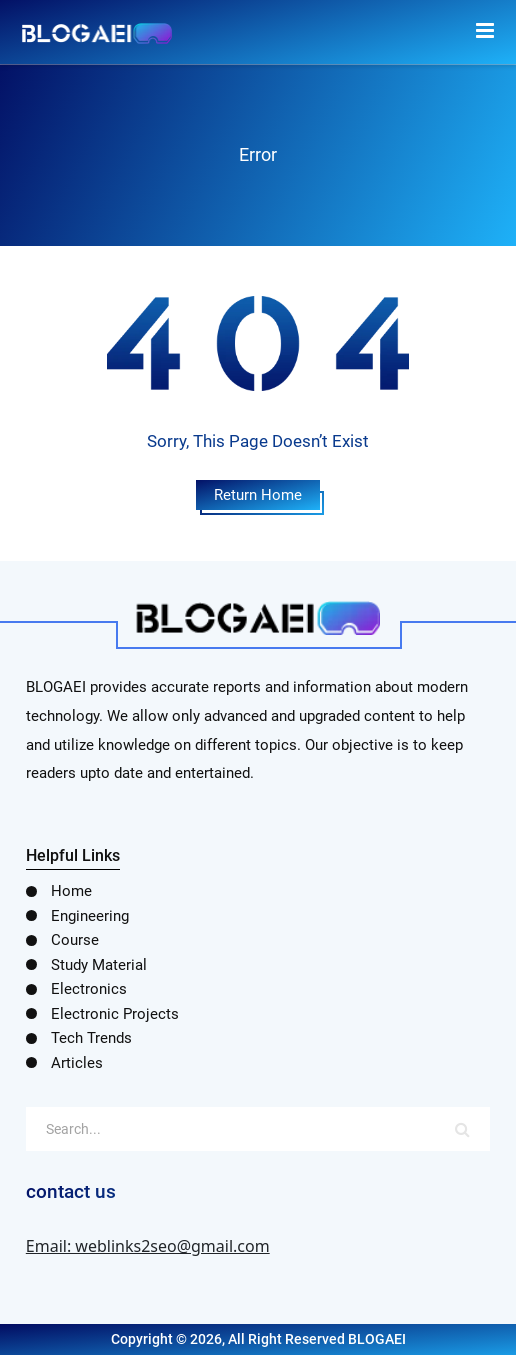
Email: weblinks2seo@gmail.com (148, 1246)
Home (71, 891)
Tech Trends (91, 1038)
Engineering (90, 916)
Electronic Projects (115, 1014)
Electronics (89, 989)
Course (75, 940)
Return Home (258, 495)
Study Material (99, 965)
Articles (77, 1063)
